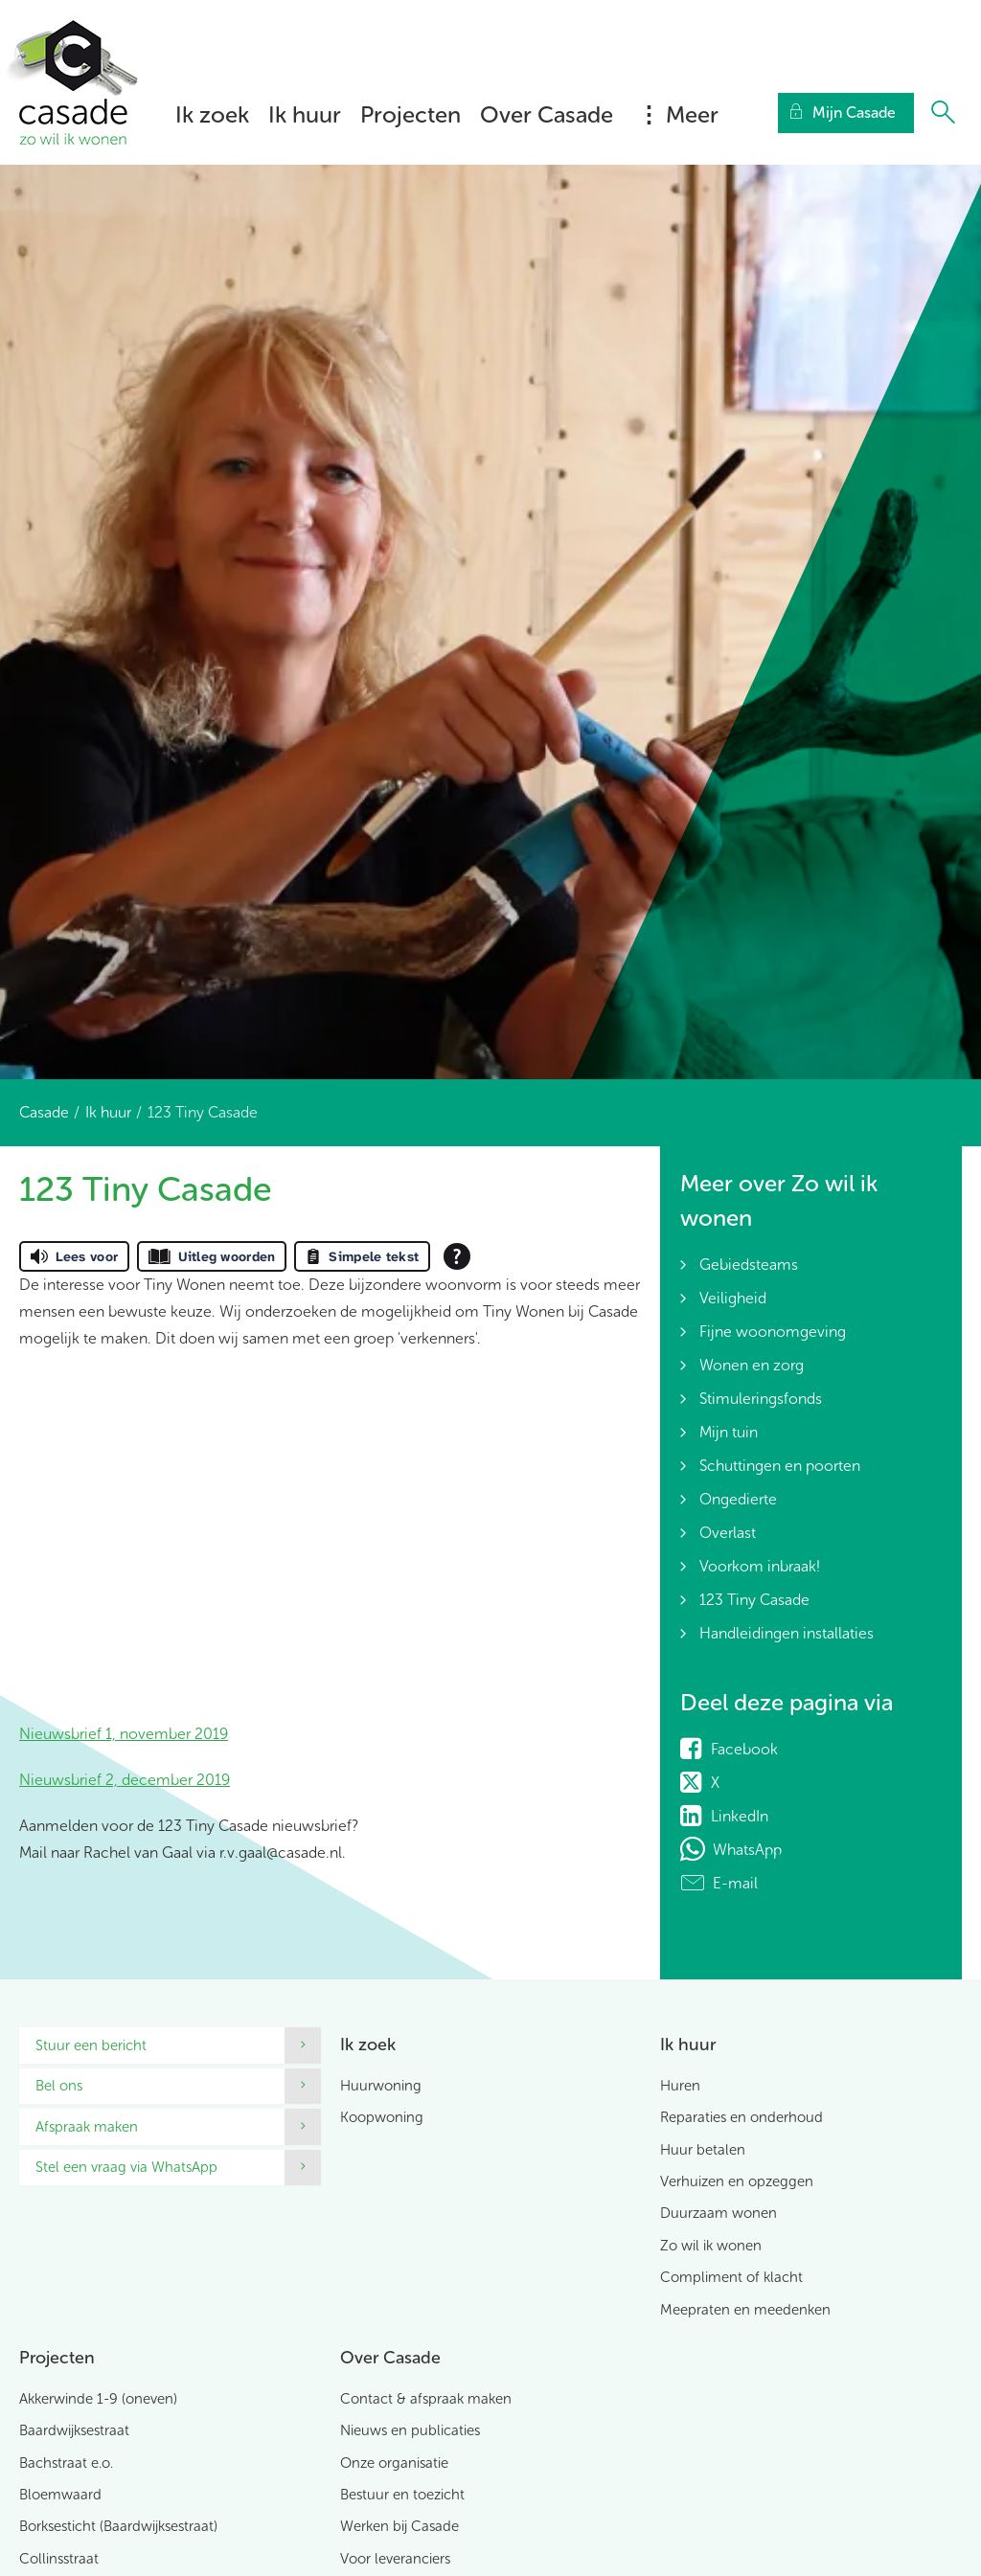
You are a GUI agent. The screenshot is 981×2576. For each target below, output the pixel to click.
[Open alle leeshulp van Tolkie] (457, 1256)
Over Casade (546, 114)
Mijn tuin (728, 1432)
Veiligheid (732, 1298)
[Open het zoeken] (943, 113)
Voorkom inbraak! (759, 1566)
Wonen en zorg (751, 1365)
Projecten (410, 114)
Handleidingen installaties (786, 1633)
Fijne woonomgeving (772, 1331)
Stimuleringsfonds (760, 1399)
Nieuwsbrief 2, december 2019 (124, 1780)
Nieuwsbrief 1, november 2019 (123, 1734)
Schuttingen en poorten (779, 1466)
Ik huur (304, 114)
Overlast (727, 1533)
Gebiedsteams (748, 1264)
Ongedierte (738, 1499)
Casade (44, 1112)
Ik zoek (212, 114)
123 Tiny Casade (754, 1600)
